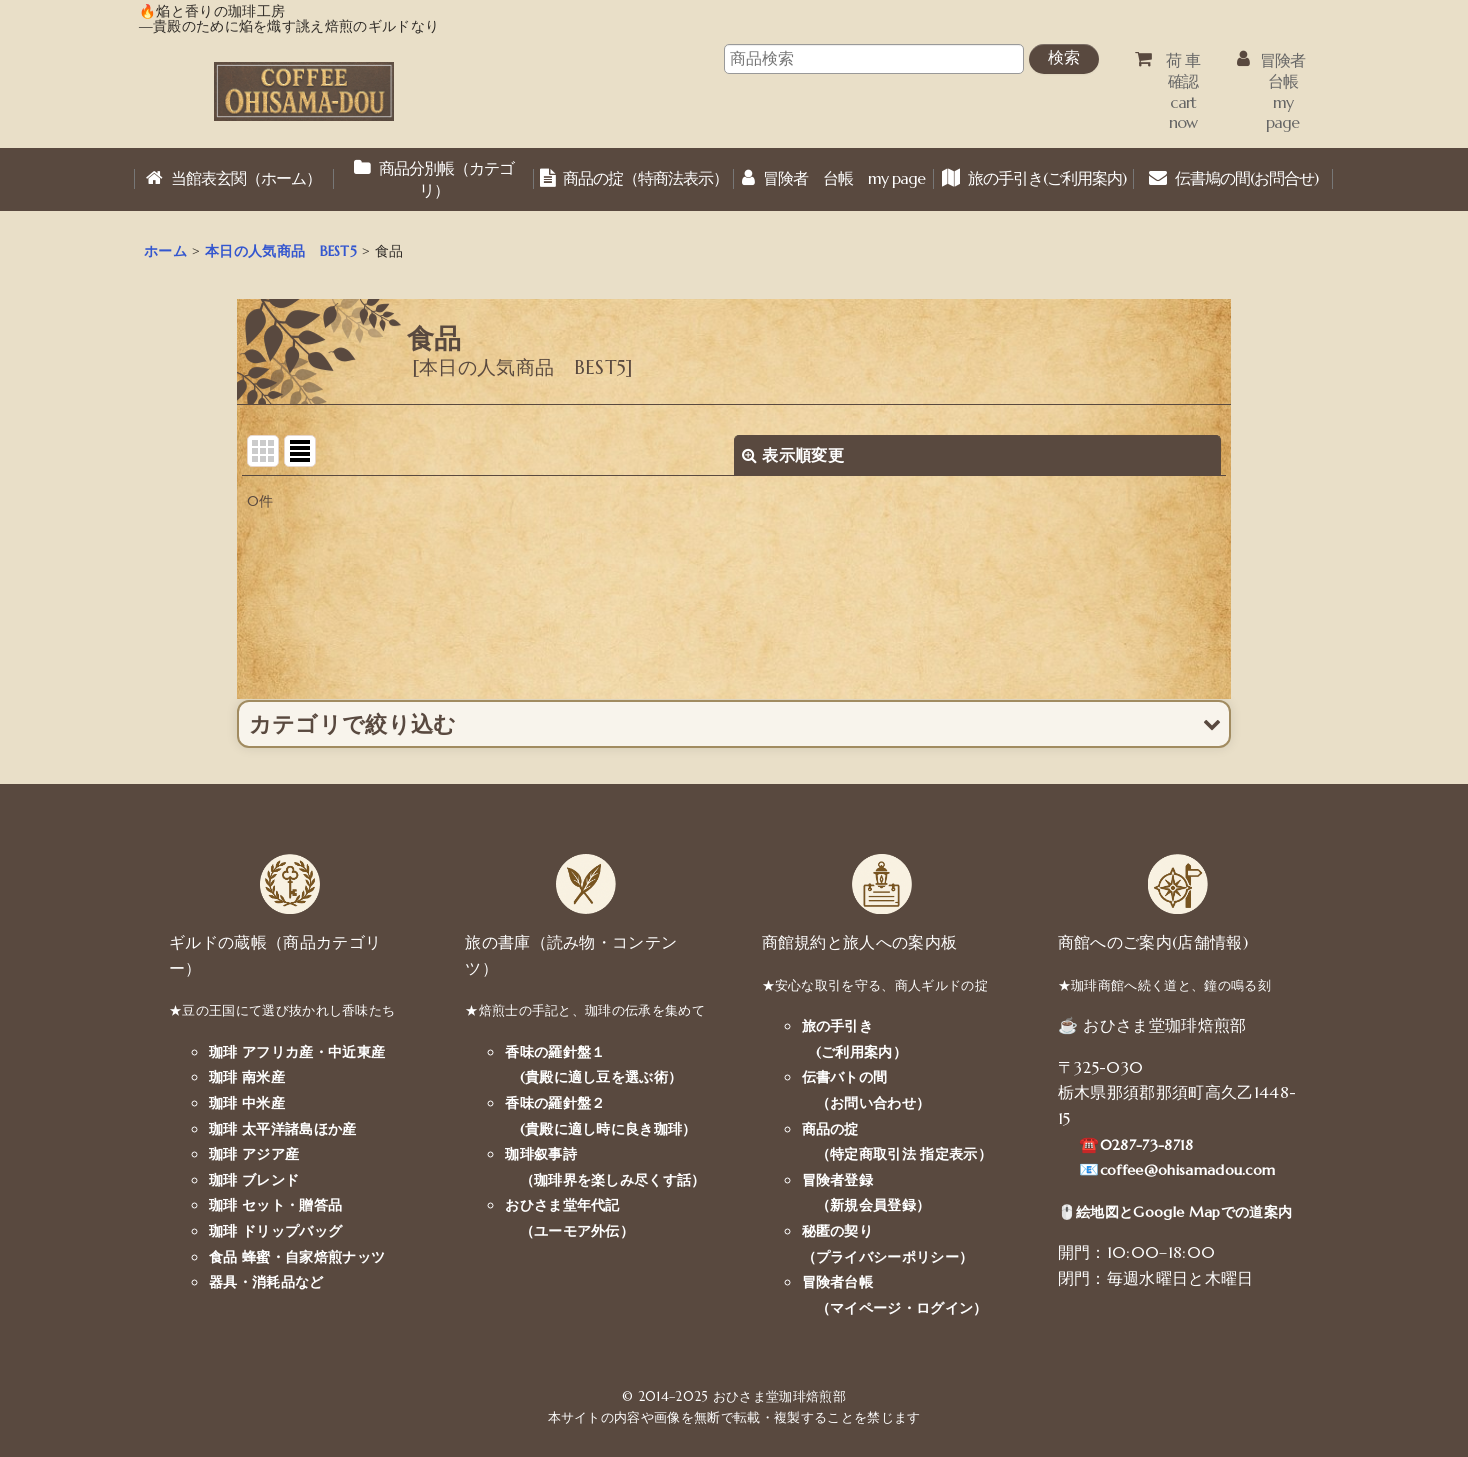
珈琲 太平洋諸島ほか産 (283, 1129)
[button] (734, 724)
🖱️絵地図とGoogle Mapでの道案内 (1175, 1212)
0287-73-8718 (1147, 1145)
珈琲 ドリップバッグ (275, 1231)
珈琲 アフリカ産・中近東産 (297, 1052)
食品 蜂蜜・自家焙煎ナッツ (297, 1257)
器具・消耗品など (266, 1282)
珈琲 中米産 (247, 1103)
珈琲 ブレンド (254, 1180)
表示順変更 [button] (793, 455)
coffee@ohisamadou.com (1188, 1170)
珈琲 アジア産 (254, 1154)
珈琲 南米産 (247, 1077)
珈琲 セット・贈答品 (275, 1205)
